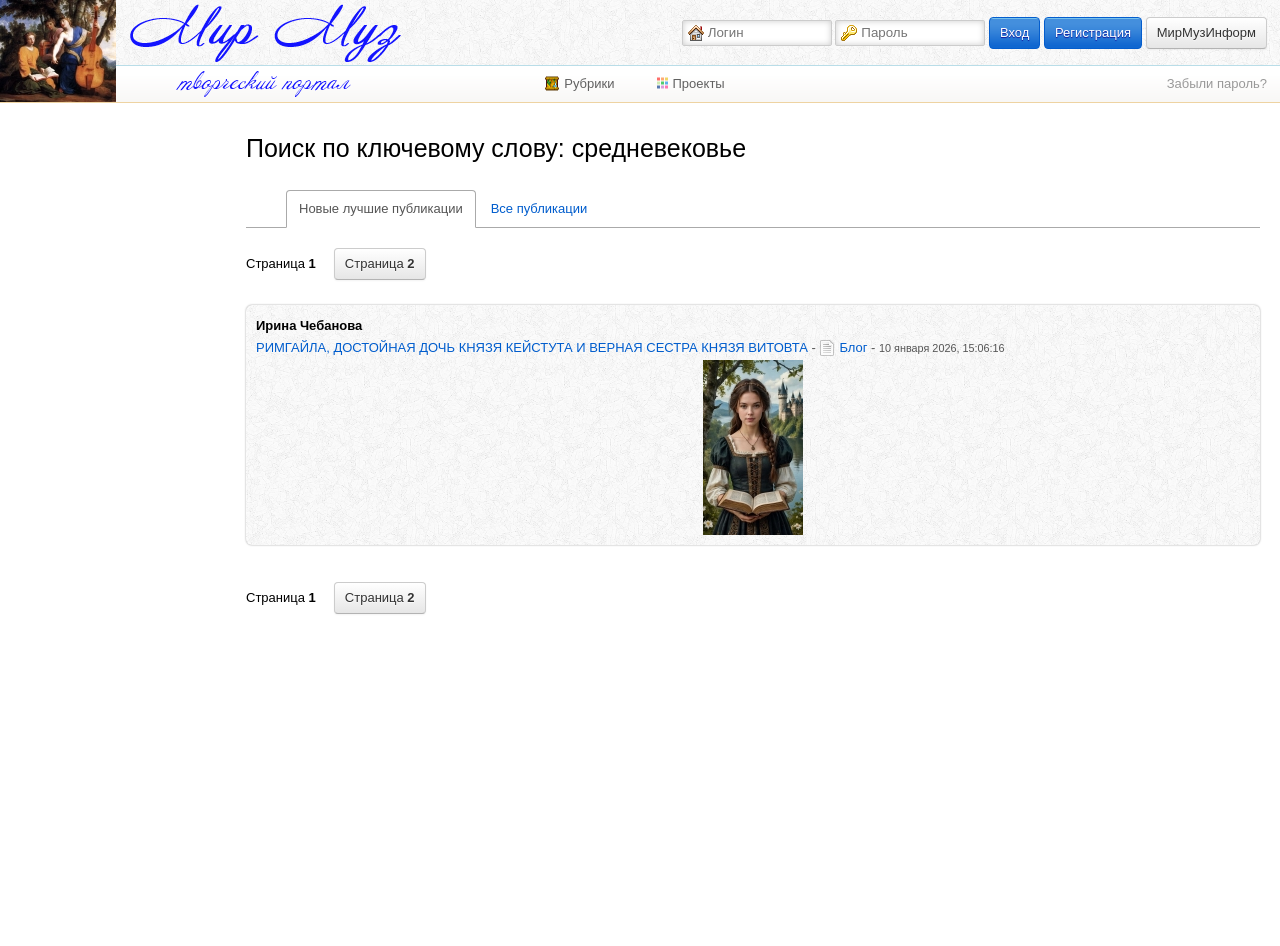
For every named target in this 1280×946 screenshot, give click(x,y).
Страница (380, 263)
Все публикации (539, 208)
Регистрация (1093, 32)
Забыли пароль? (1217, 83)
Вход (1014, 32)
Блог (853, 347)
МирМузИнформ (1206, 32)
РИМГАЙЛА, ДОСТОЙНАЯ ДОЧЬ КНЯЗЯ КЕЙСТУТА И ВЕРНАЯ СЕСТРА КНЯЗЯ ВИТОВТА (532, 347)
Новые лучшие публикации (381, 208)
